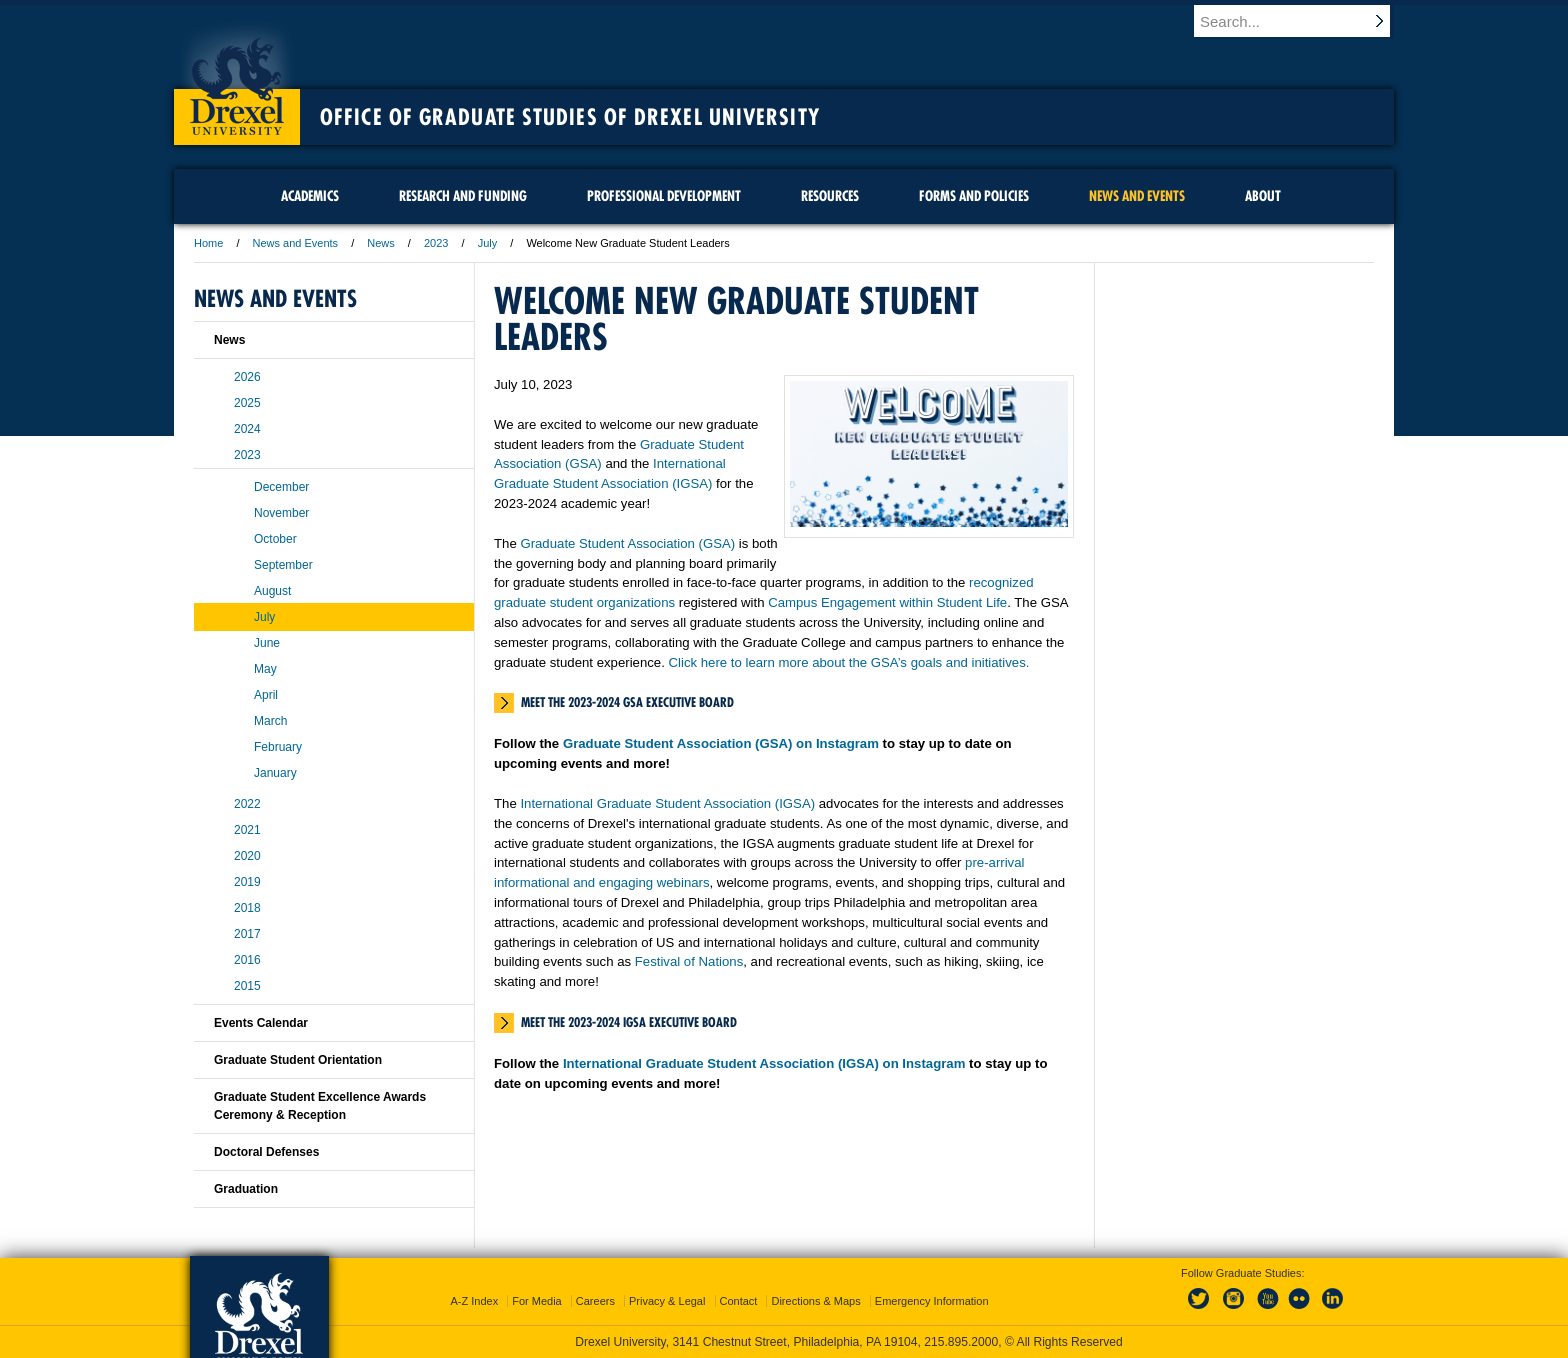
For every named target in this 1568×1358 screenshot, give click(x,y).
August (272, 591)
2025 (247, 403)
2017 (247, 934)
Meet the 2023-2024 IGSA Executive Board (629, 1022)
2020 (247, 856)
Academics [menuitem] (310, 196)
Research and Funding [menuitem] (463, 196)
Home (208, 243)
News (381, 243)
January (275, 773)
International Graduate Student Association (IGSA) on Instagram (764, 1063)
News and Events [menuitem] (1137, 196)
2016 (247, 960)
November (281, 513)
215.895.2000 (961, 1342)
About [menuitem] (1263, 196)
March (270, 721)
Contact (739, 1301)
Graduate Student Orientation (298, 1060)
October (275, 539)
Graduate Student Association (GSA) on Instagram (721, 743)
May (265, 669)
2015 (247, 986)
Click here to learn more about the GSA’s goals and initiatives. (849, 662)
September (283, 565)
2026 (247, 377)
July (488, 243)
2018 (247, 908)
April (266, 695)
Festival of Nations (689, 961)
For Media (537, 1301)
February (278, 747)
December (281, 487)
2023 (436, 243)
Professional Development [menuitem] (664, 196)
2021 (247, 830)
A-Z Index (474, 1301)
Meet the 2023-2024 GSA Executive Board (627, 702)
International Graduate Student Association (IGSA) (667, 803)
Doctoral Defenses (266, 1152)
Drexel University (237, 80)
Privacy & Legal (667, 1301)
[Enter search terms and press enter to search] (1303, 21)
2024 (247, 429)
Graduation (246, 1189)
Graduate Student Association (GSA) (627, 543)
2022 (247, 804)
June (267, 643)
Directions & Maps (815, 1301)
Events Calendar (261, 1023)
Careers (595, 1301)
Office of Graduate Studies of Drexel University (570, 117)
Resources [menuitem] (830, 196)
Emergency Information (932, 1301)
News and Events (296, 243)
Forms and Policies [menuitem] (974, 196)
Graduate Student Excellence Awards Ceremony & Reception (320, 1106)
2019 (247, 882)
